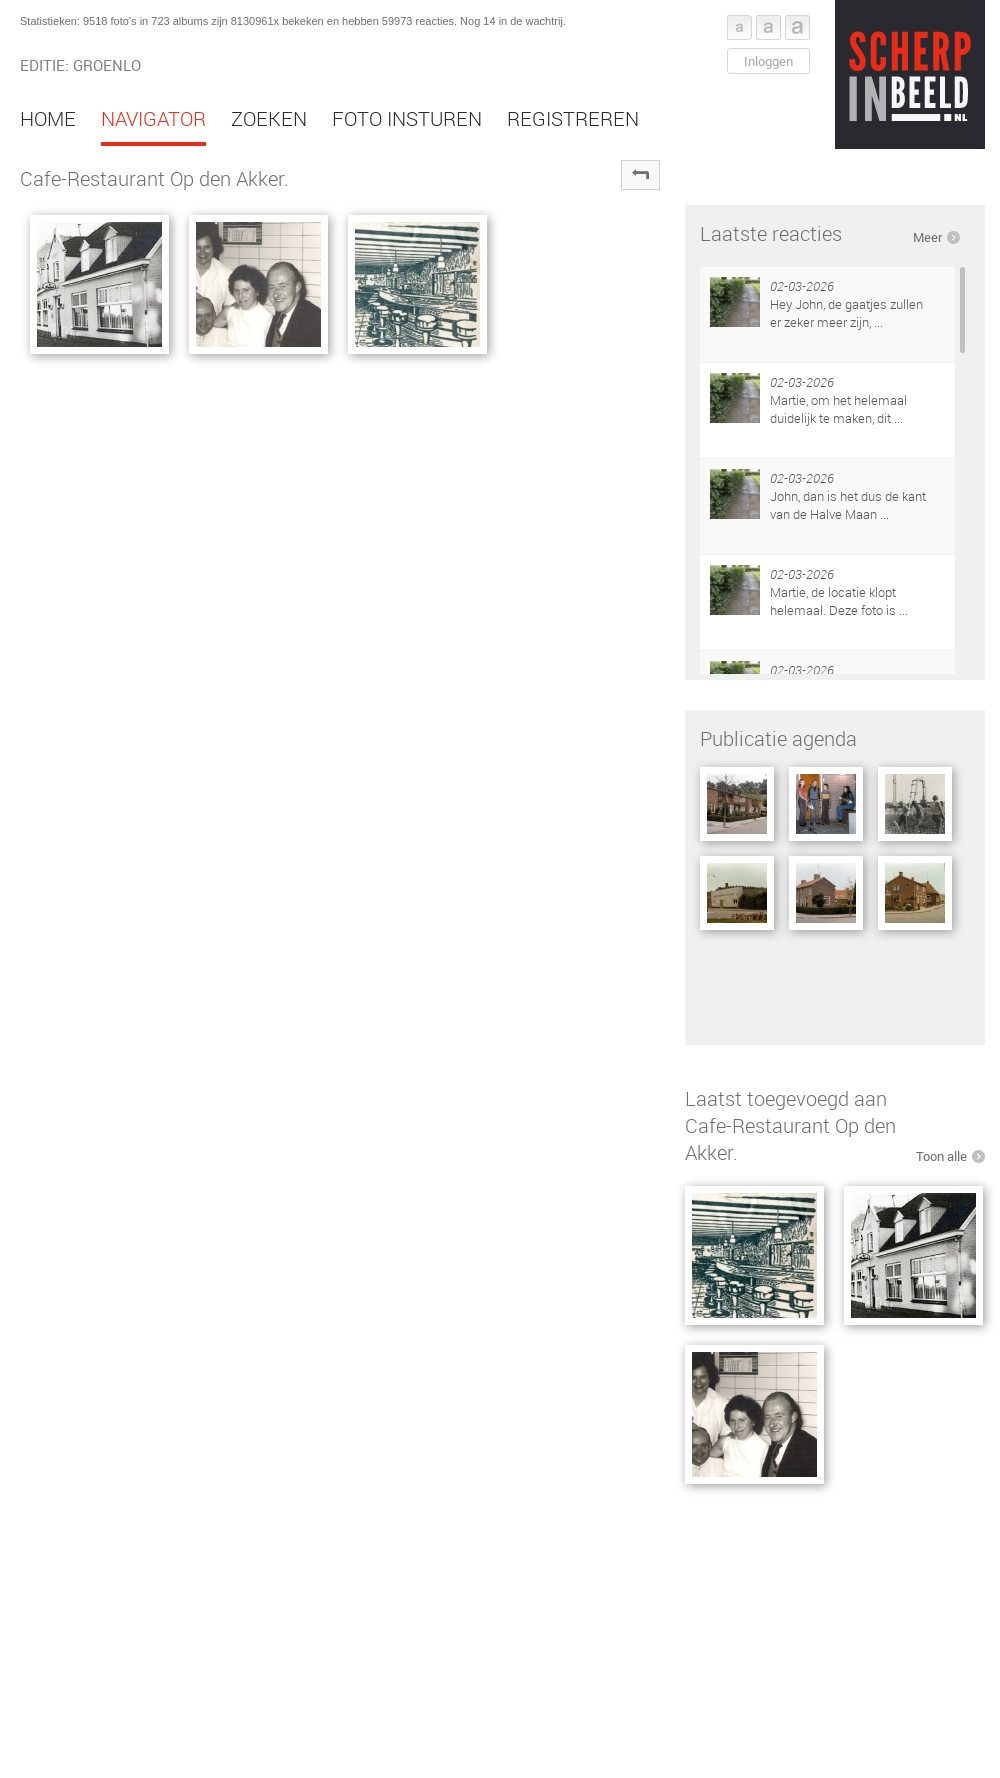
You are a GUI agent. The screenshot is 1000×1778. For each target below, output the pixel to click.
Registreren (573, 118)
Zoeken (269, 118)
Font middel (768, 27)
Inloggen (768, 61)
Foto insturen (407, 118)
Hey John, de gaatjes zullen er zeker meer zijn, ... (846, 313)
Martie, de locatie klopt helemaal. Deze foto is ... (839, 601)
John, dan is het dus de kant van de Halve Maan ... (848, 505)
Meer (927, 237)
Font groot (797, 27)
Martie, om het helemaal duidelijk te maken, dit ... (838, 409)
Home (48, 118)
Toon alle (941, 1156)
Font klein (739, 27)
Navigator (153, 118)
